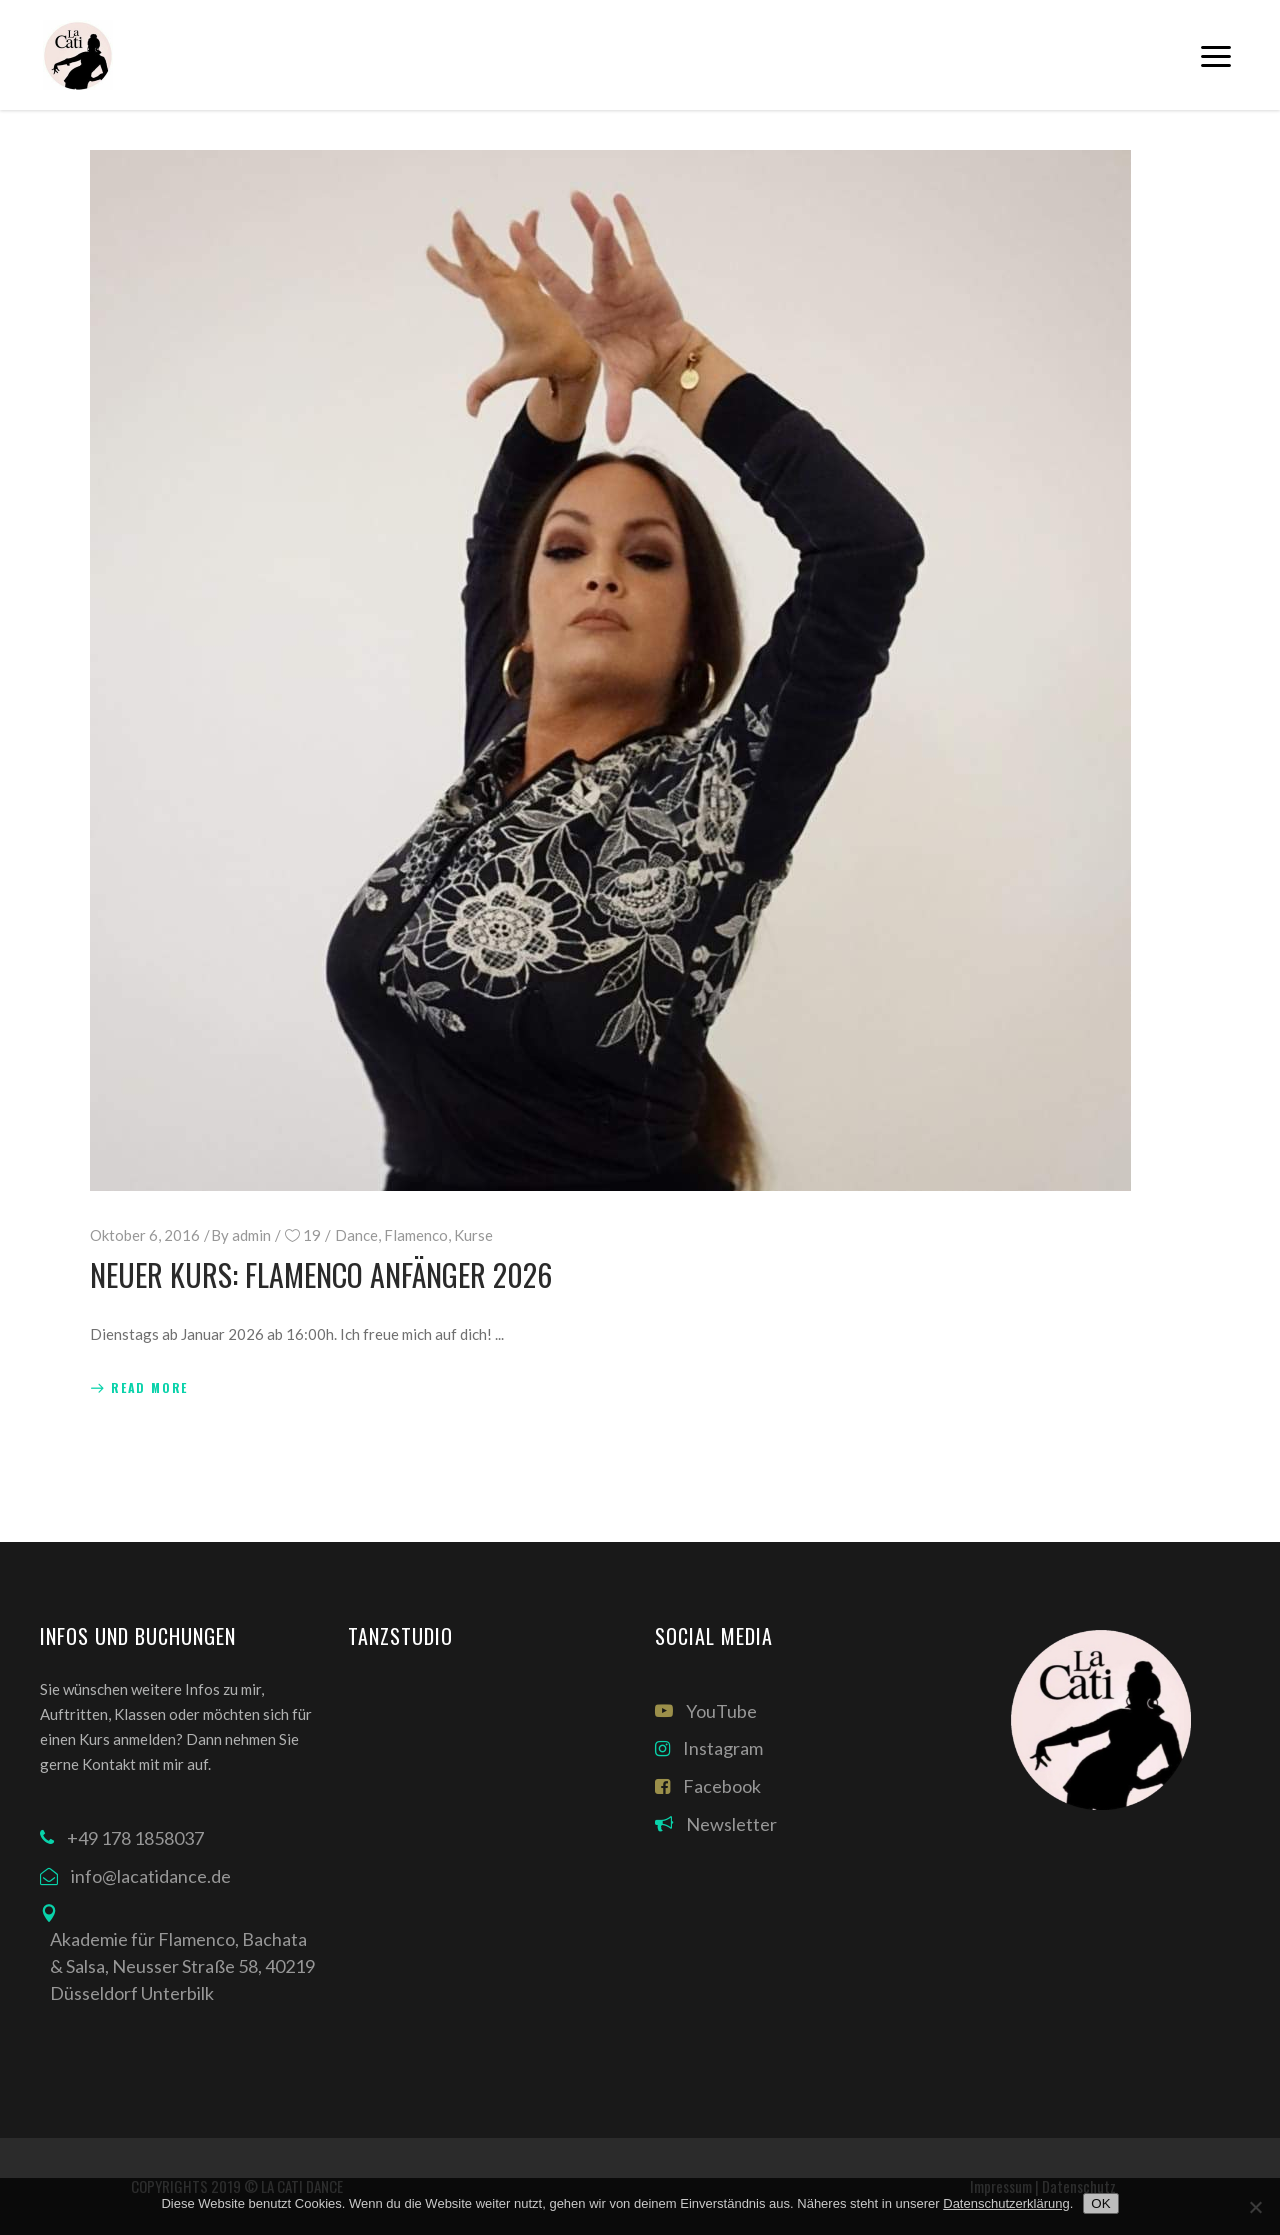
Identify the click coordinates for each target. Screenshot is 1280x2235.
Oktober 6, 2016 (145, 1235)
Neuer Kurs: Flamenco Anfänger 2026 (321, 1274)
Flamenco (416, 1235)
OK (1100, 2203)
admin (251, 1235)
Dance (356, 1235)
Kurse (473, 1235)
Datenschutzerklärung (1006, 2203)
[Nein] (1255, 2207)
